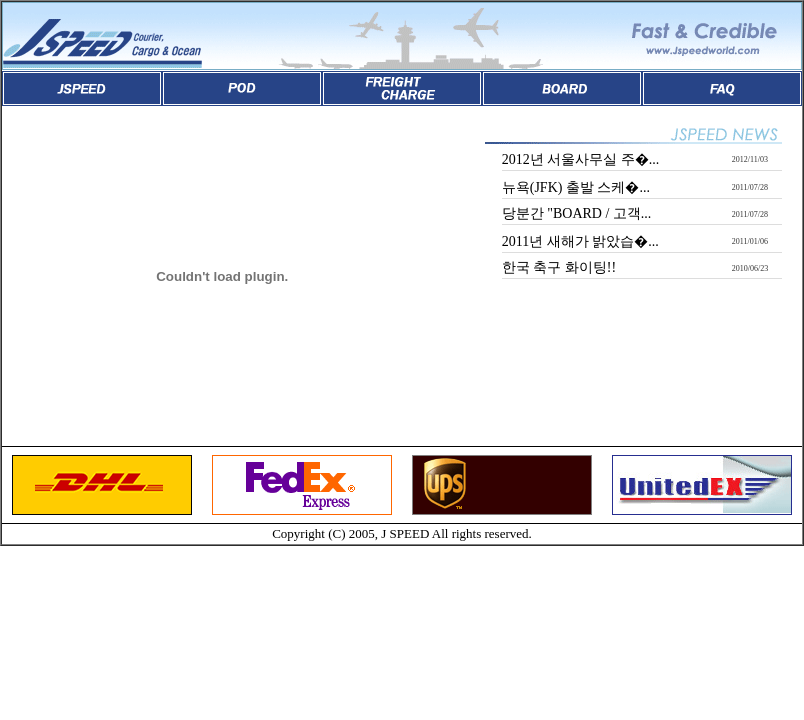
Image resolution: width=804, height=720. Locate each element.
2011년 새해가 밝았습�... (580, 241)
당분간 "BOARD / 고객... (577, 213)
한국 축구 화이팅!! (559, 267)
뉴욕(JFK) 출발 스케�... (576, 187)
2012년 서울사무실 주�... (581, 159)
